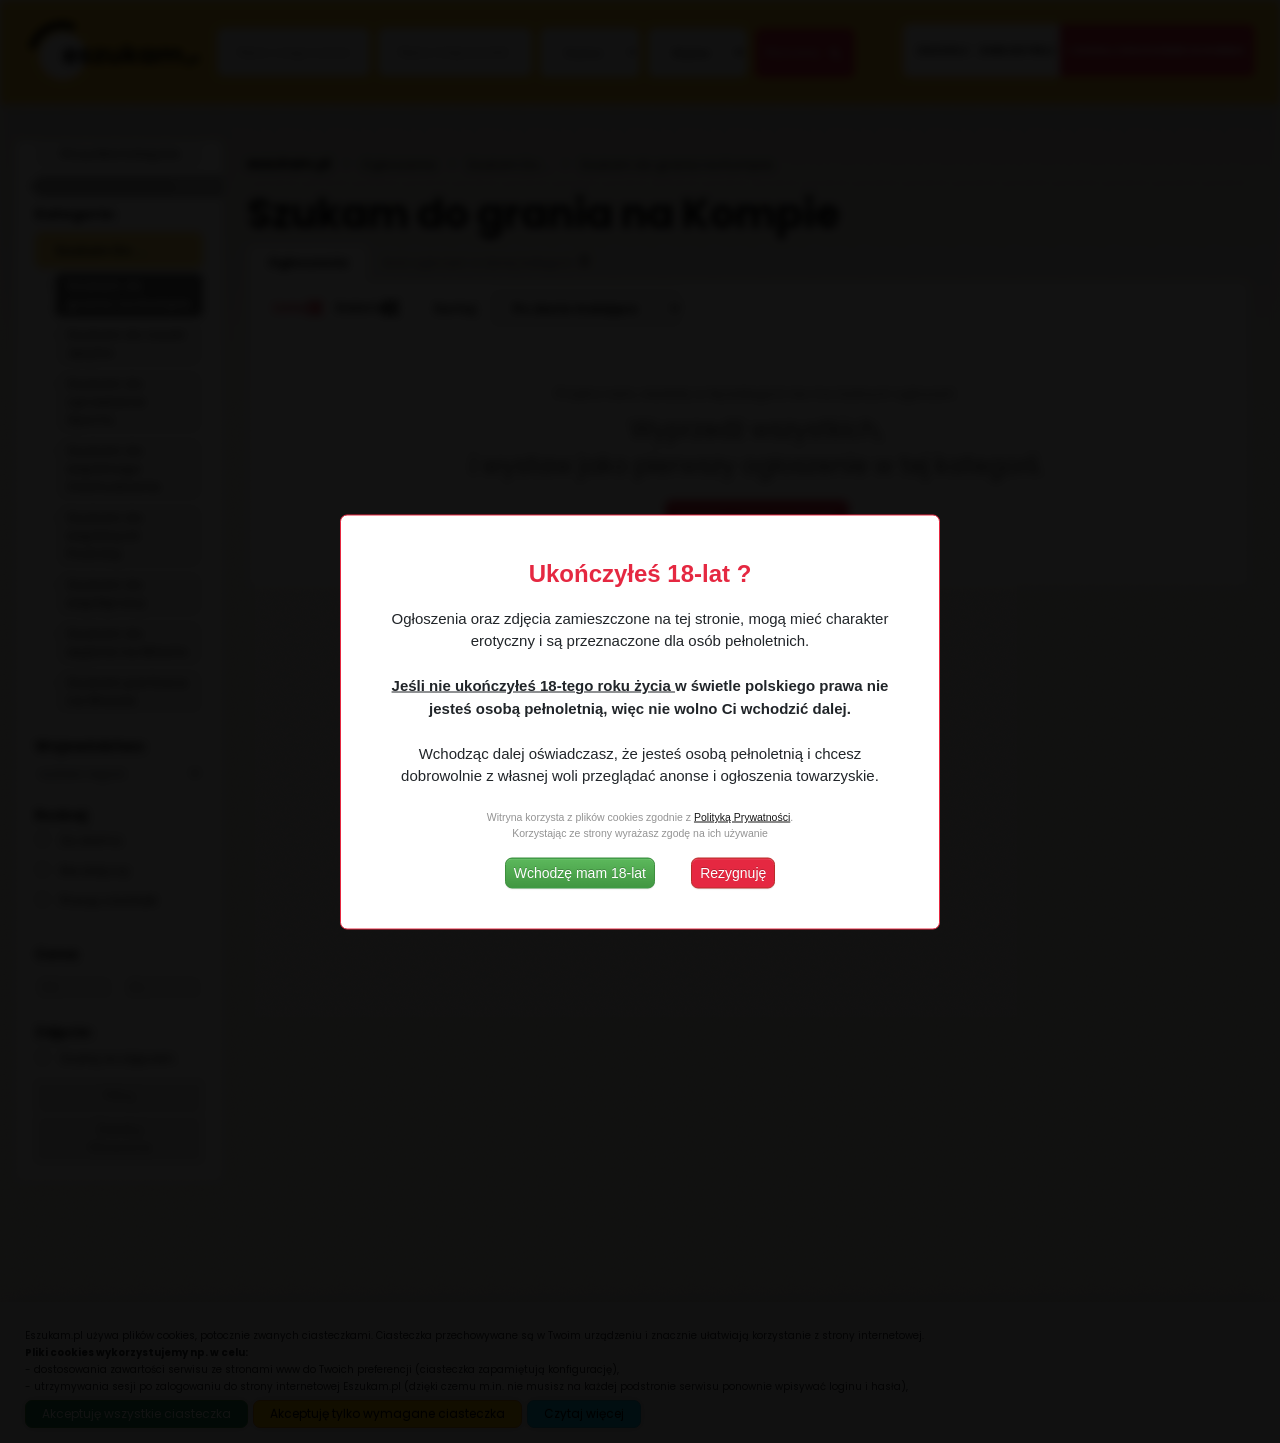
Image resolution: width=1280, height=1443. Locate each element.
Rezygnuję (733, 872)
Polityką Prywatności (742, 817)
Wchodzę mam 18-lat (580, 872)
